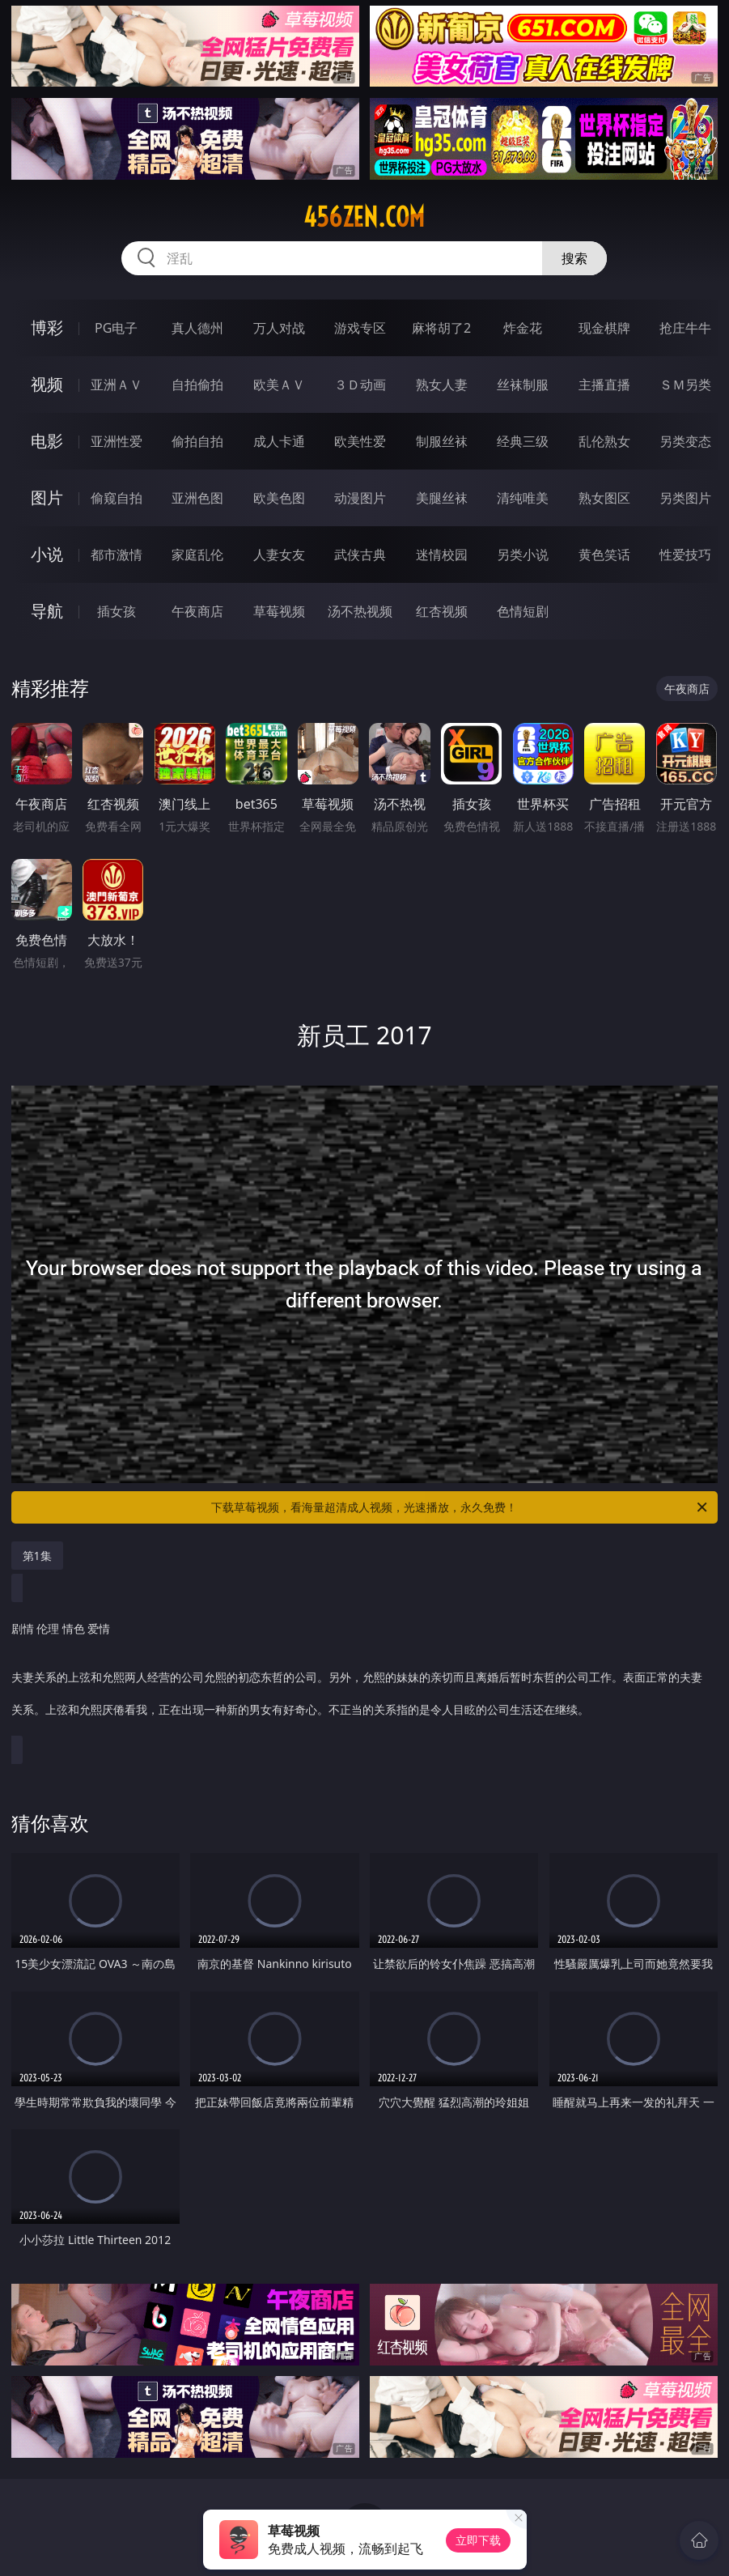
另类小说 (523, 554)
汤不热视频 (360, 611)
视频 (47, 384)
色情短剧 (523, 611)
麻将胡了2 (441, 328)
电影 (47, 441)
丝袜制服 (523, 384)
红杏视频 (442, 611)
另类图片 (685, 498)
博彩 (47, 327)
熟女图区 (604, 498)
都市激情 (116, 554)
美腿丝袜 (442, 498)
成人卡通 (279, 441)
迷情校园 (442, 554)
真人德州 (197, 328)
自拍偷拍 (197, 384)
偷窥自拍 (116, 498)
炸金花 (522, 328)
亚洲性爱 (116, 441)
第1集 (37, 1555)
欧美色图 (279, 498)
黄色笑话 (604, 554)
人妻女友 (279, 554)
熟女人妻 (442, 384)
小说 (47, 554)
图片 (47, 497)
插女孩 (116, 611)
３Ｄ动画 (360, 384)
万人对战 (279, 328)
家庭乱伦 (197, 554)
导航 (47, 611)
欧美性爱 (360, 441)
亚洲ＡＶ (116, 384)
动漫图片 (360, 498)
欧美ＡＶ (279, 384)
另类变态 (685, 441)
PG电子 (116, 328)
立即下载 (478, 2540)
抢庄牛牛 (685, 328)
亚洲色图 (197, 498)
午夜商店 (197, 611)
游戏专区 (360, 328)
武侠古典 (360, 554)
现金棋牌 (604, 328)
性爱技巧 (685, 554)
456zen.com (364, 217)
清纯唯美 (523, 498)
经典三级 (523, 441)
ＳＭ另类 (685, 384)
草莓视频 (279, 611)
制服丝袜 (442, 441)
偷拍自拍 (197, 441)
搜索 (574, 258)
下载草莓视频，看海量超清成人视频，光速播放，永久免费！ (460, 1507)
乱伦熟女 (604, 441)
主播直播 (604, 384)
